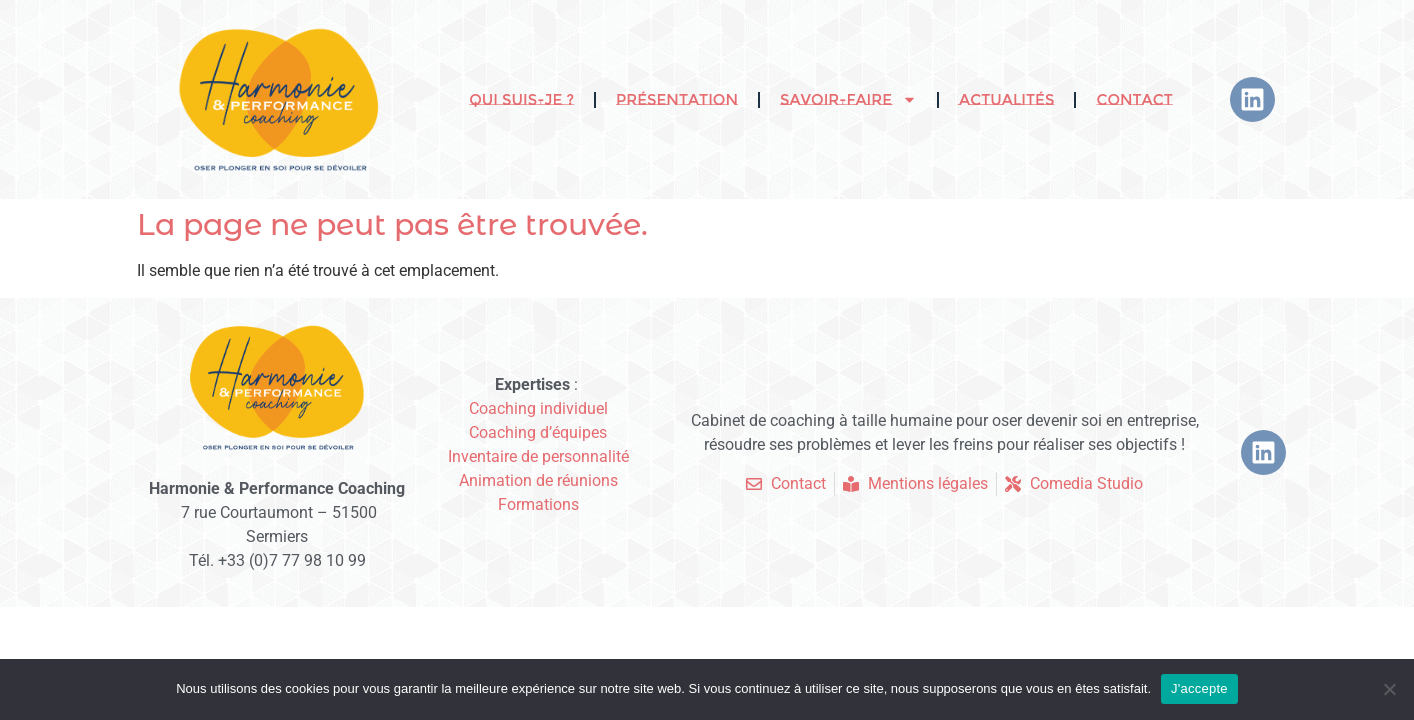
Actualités (1006, 99)
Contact (1134, 99)
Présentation (677, 99)
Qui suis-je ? (521, 99)
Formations (538, 504)
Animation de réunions (538, 480)
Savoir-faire (848, 99)
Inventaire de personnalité (538, 456)
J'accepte (1199, 688)
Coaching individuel (538, 408)
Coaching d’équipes (538, 432)
